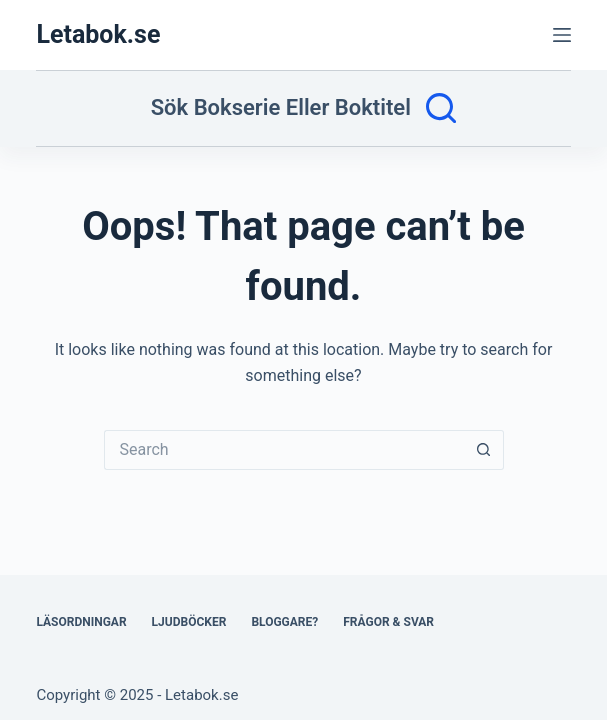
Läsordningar (81, 622)
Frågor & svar (388, 622)
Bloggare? (284, 622)
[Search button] (484, 450)
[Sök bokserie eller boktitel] (304, 108)
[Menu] (562, 35)
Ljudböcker (189, 622)
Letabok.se (98, 34)
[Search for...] (284, 450)
